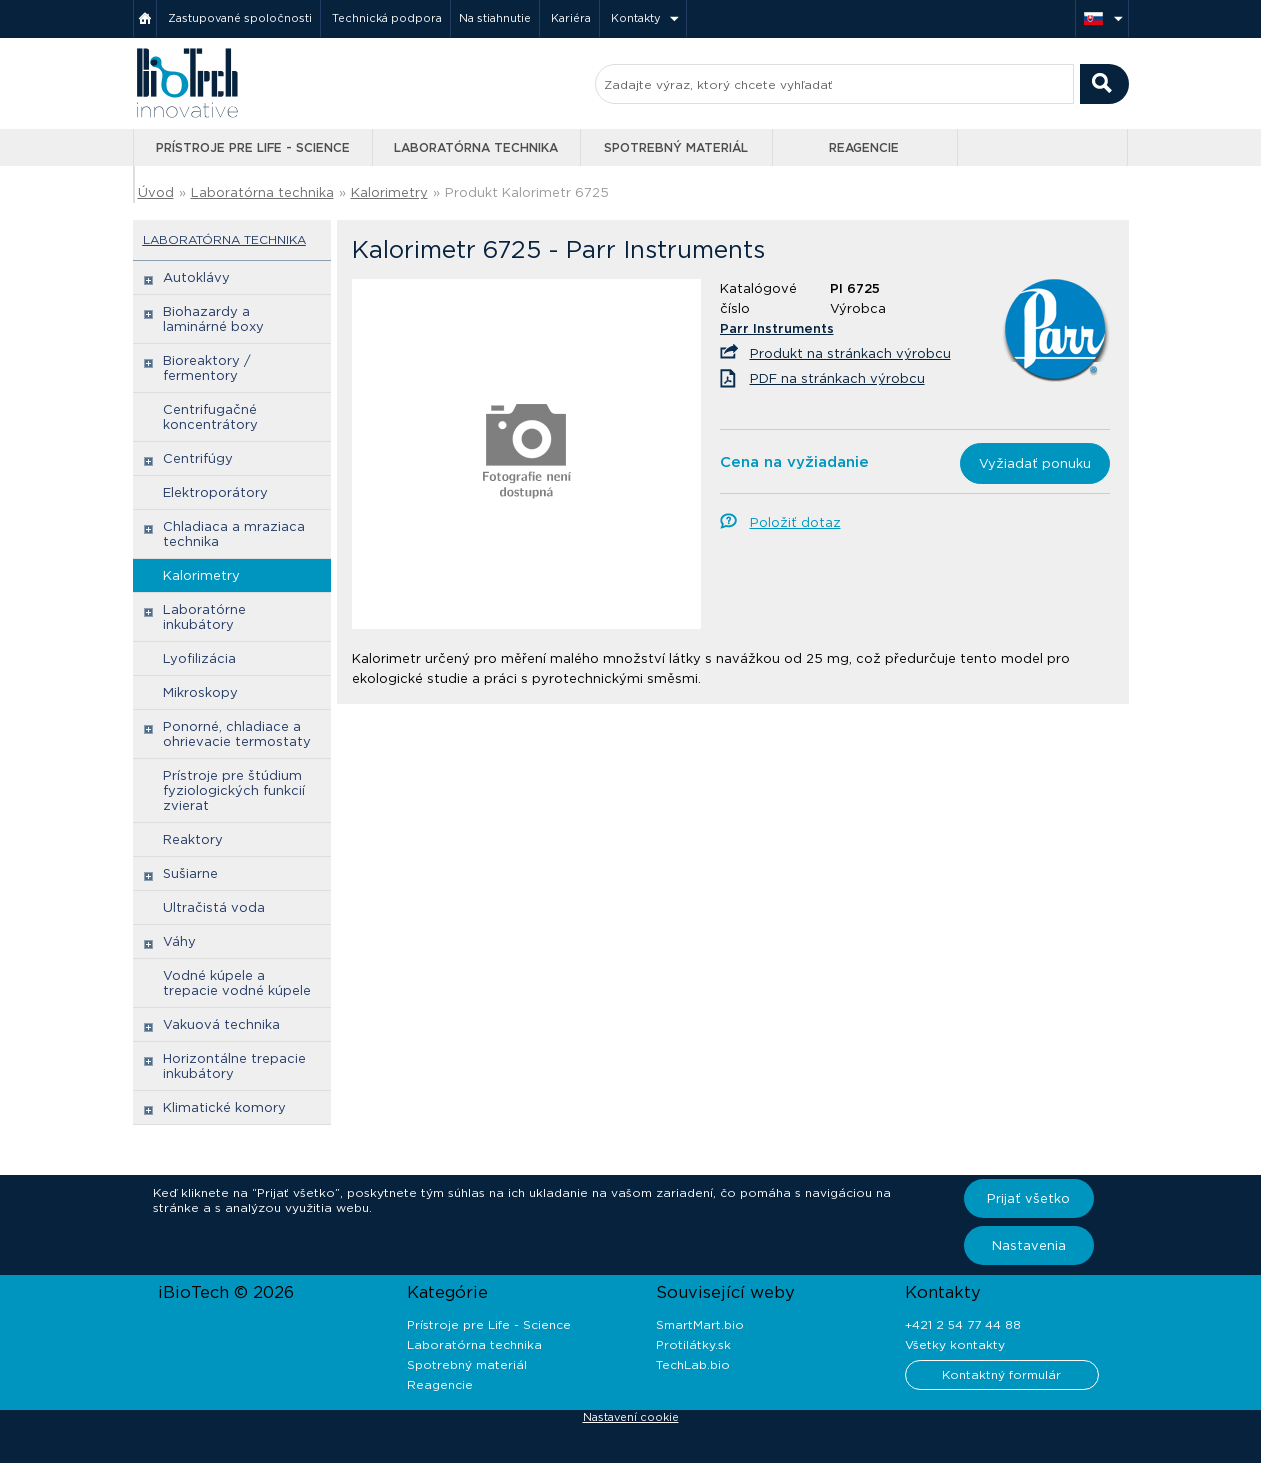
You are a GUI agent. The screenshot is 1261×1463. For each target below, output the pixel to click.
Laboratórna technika (476, 147)
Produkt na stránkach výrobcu (850, 353)
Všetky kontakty (955, 1344)
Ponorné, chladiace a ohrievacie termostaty (237, 734)
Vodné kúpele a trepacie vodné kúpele (237, 983)
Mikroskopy (200, 692)
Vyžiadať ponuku (1035, 463)
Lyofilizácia (199, 658)
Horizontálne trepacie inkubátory (234, 1066)
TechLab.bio (693, 1364)
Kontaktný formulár (1001, 1374)
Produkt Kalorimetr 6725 (527, 192)
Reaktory (193, 839)
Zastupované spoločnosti (240, 18)
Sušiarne (190, 873)
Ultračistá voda (214, 907)
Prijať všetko (1028, 1198)
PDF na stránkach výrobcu (837, 378)
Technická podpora (387, 18)
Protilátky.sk (693, 1344)
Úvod (156, 192)
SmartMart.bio (700, 1324)
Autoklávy (196, 277)
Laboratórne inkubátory (204, 617)
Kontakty (636, 18)
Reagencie (864, 147)
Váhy (179, 941)
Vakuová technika (221, 1024)
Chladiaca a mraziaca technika (234, 534)
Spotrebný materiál (676, 147)
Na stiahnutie (495, 18)
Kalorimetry (389, 192)
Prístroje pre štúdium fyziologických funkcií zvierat (234, 790)
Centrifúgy (198, 458)
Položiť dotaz (795, 522)
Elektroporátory (215, 492)
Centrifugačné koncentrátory (210, 417)
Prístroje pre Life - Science (253, 147)
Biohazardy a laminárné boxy (213, 319)
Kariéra (571, 18)
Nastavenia (1029, 1245)
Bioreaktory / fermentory (207, 368)
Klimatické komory (224, 1107)
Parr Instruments (777, 328)
